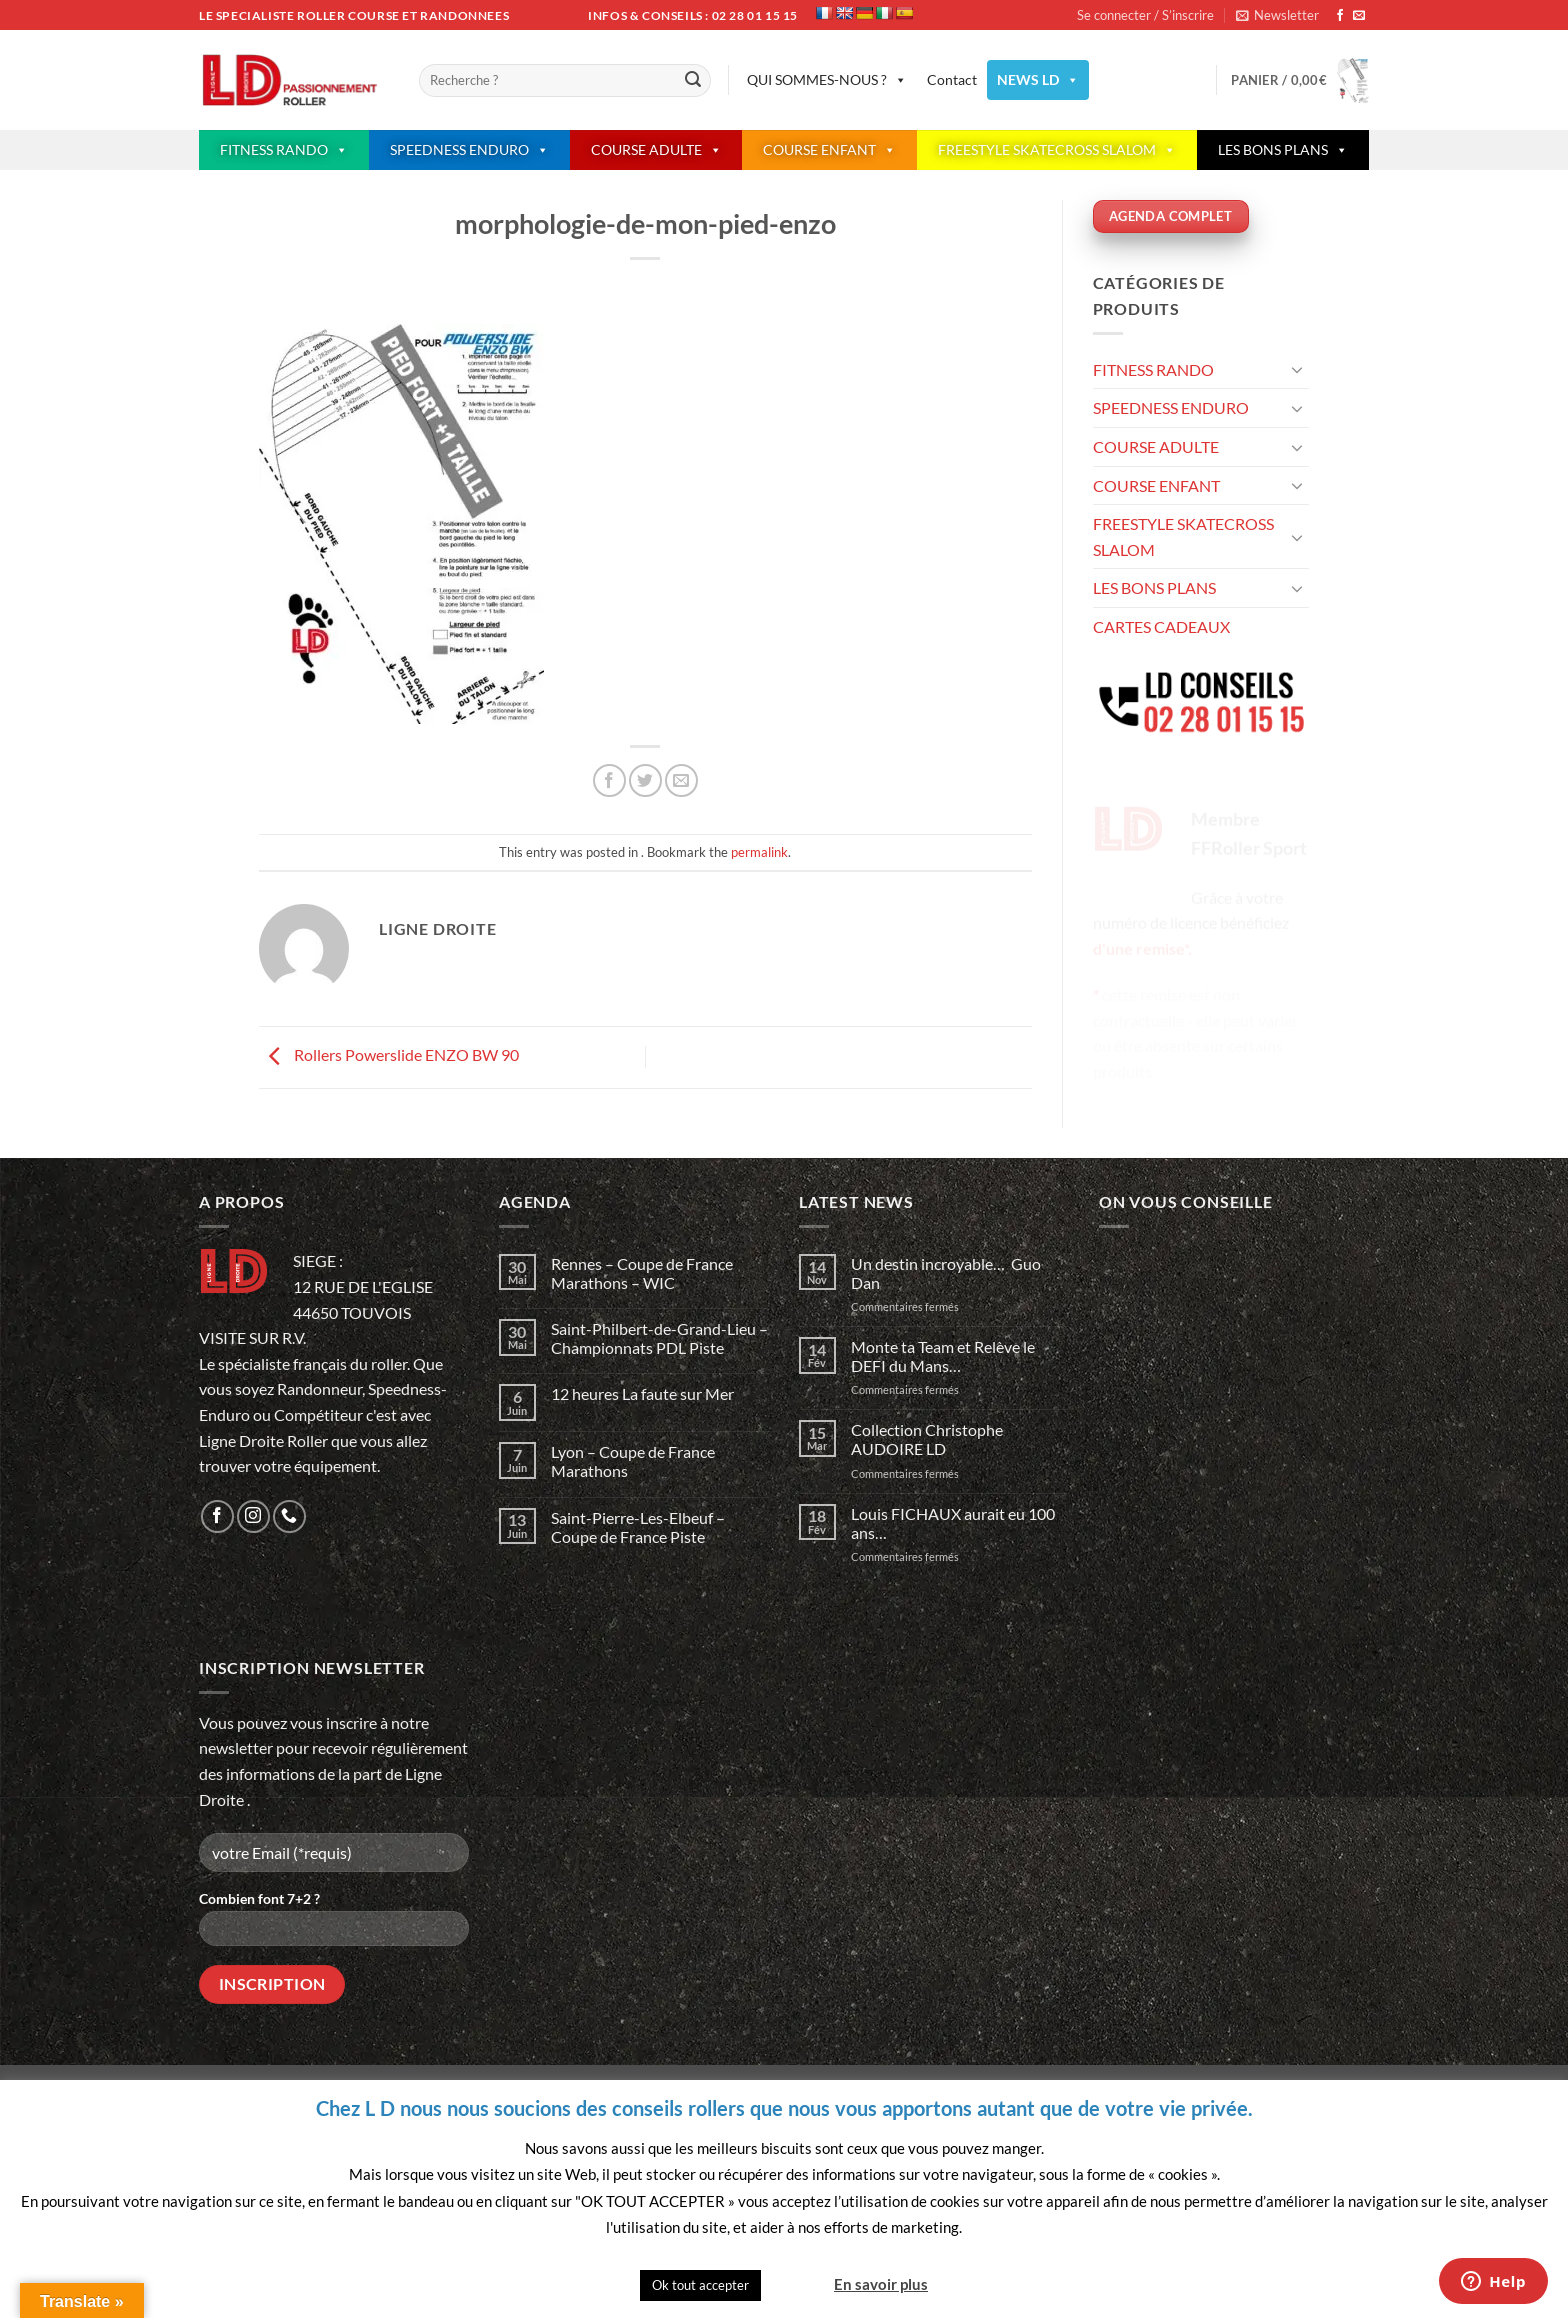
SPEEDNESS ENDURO (469, 150)
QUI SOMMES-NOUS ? (827, 80)
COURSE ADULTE (656, 150)
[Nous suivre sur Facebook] (1340, 16)
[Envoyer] (693, 81)
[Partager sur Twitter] (645, 780)
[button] (1277, 15)
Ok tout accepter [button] (700, 2285)
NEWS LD (1038, 80)
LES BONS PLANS (1283, 150)
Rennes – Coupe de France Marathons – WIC (642, 1273)
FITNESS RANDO (284, 150)
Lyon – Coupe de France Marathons (633, 1461)
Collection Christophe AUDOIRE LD (927, 1439)
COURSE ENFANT (829, 150)
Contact (952, 79)
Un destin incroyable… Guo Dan (946, 1273)
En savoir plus (881, 2284)
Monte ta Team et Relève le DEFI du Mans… (943, 1356)
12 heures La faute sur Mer (642, 1393)
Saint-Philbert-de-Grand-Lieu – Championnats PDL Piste (659, 1338)
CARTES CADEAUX (1161, 626)
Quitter (796, 2284)
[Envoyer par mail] (681, 780)
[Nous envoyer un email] (1359, 16)
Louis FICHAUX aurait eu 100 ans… (953, 1523)
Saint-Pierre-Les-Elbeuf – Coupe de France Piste (638, 1527)
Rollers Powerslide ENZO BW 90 (389, 1054)
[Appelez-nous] (289, 1516)
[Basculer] (1297, 369)
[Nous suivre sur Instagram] (253, 1516)
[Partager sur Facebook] (609, 780)
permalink (759, 852)
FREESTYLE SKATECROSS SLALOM (1057, 150)
